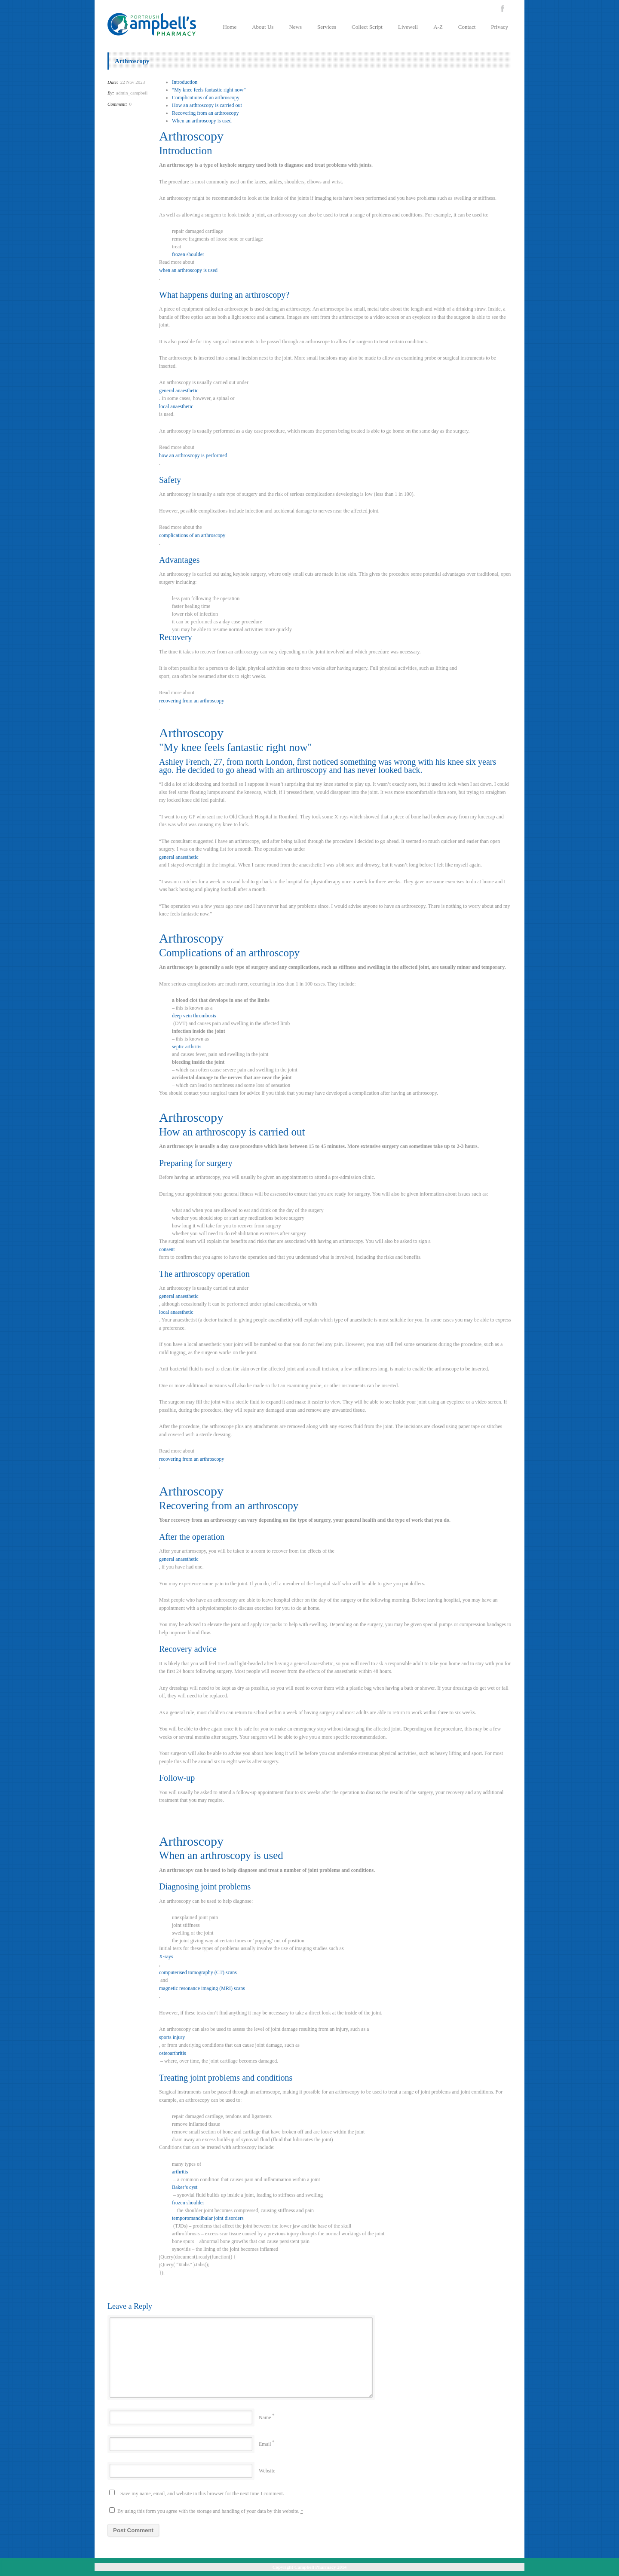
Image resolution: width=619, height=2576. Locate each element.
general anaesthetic (179, 391)
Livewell (408, 27)
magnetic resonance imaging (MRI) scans (202, 1988)
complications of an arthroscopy (192, 535)
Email (265, 2444)
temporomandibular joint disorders (208, 2218)
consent (167, 1249)
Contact (466, 27)
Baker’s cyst (184, 2187)
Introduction (184, 82)
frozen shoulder (188, 254)
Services (326, 27)
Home (229, 27)
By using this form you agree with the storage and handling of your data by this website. (206, 2510)
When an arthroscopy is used (202, 121)
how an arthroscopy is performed (193, 455)
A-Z (438, 27)
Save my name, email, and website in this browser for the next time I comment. (202, 2494)
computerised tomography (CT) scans (198, 1972)
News (295, 27)
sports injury (172, 2037)
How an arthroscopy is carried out (207, 105)
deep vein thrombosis (194, 1016)
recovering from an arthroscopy (191, 701)
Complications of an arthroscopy (205, 98)
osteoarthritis (172, 2053)
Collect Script (367, 27)
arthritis (180, 2172)
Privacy (499, 27)
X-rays (166, 1956)
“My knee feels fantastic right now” (209, 90)
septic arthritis (186, 1047)
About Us (262, 27)
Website (267, 2471)
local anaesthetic (176, 406)
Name (265, 2417)
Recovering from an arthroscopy (205, 113)
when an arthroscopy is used (188, 270)
